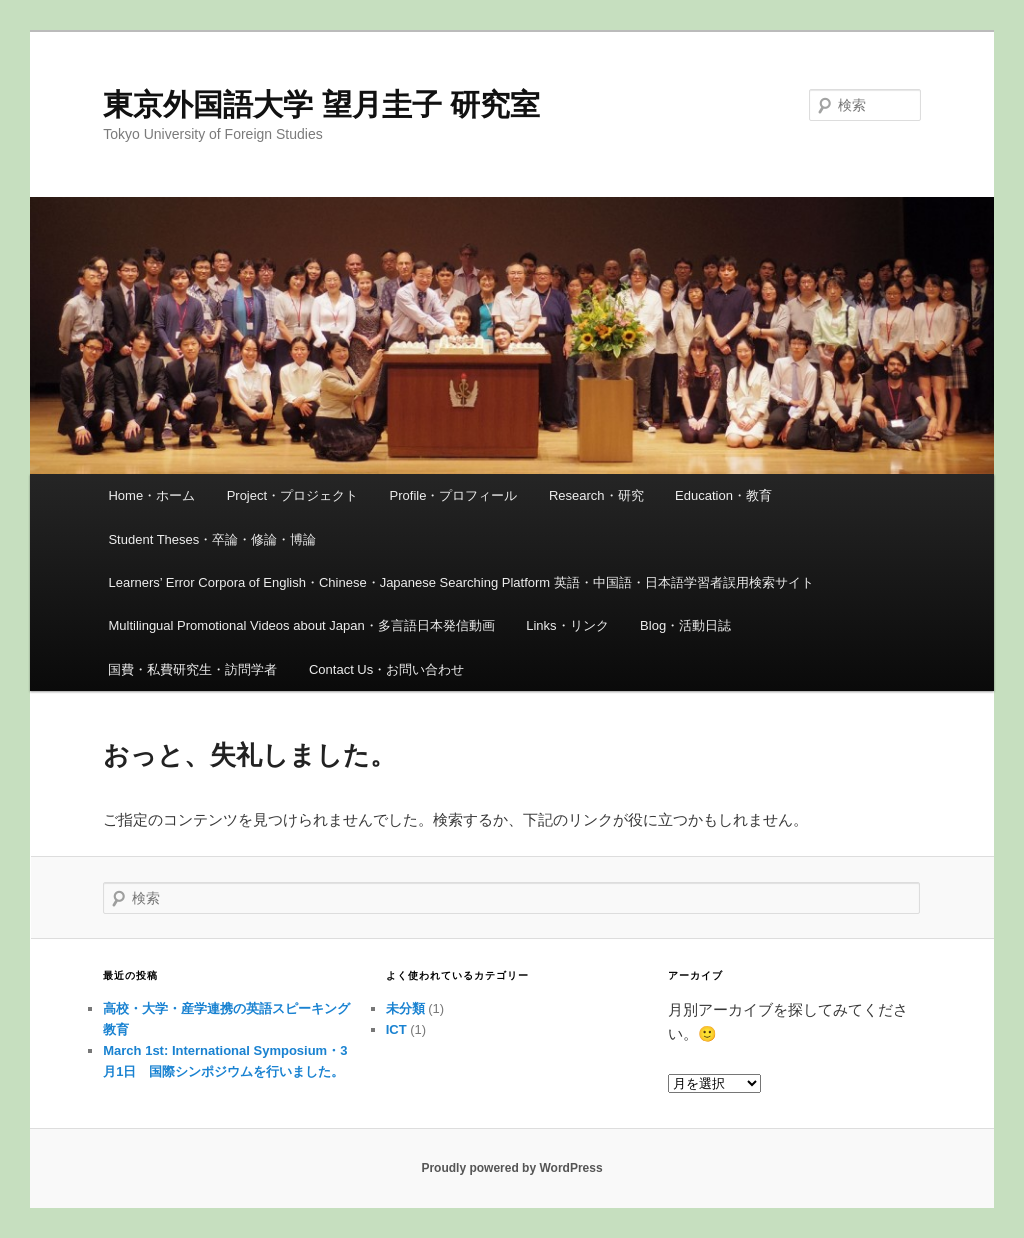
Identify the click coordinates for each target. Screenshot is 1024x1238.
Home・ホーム (151, 495)
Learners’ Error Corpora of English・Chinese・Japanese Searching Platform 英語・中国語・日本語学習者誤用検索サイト (460, 582)
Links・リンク (567, 625)
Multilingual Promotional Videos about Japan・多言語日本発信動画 (301, 625)
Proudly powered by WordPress (511, 1168)
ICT (396, 1029)
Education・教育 (723, 495)
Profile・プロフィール (454, 495)
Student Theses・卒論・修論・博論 (212, 539)
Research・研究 (596, 495)
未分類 (405, 1008)
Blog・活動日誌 (685, 625)
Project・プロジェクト (292, 495)
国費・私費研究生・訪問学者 (192, 669)
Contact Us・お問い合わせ (386, 669)
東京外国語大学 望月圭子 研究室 (321, 104)
